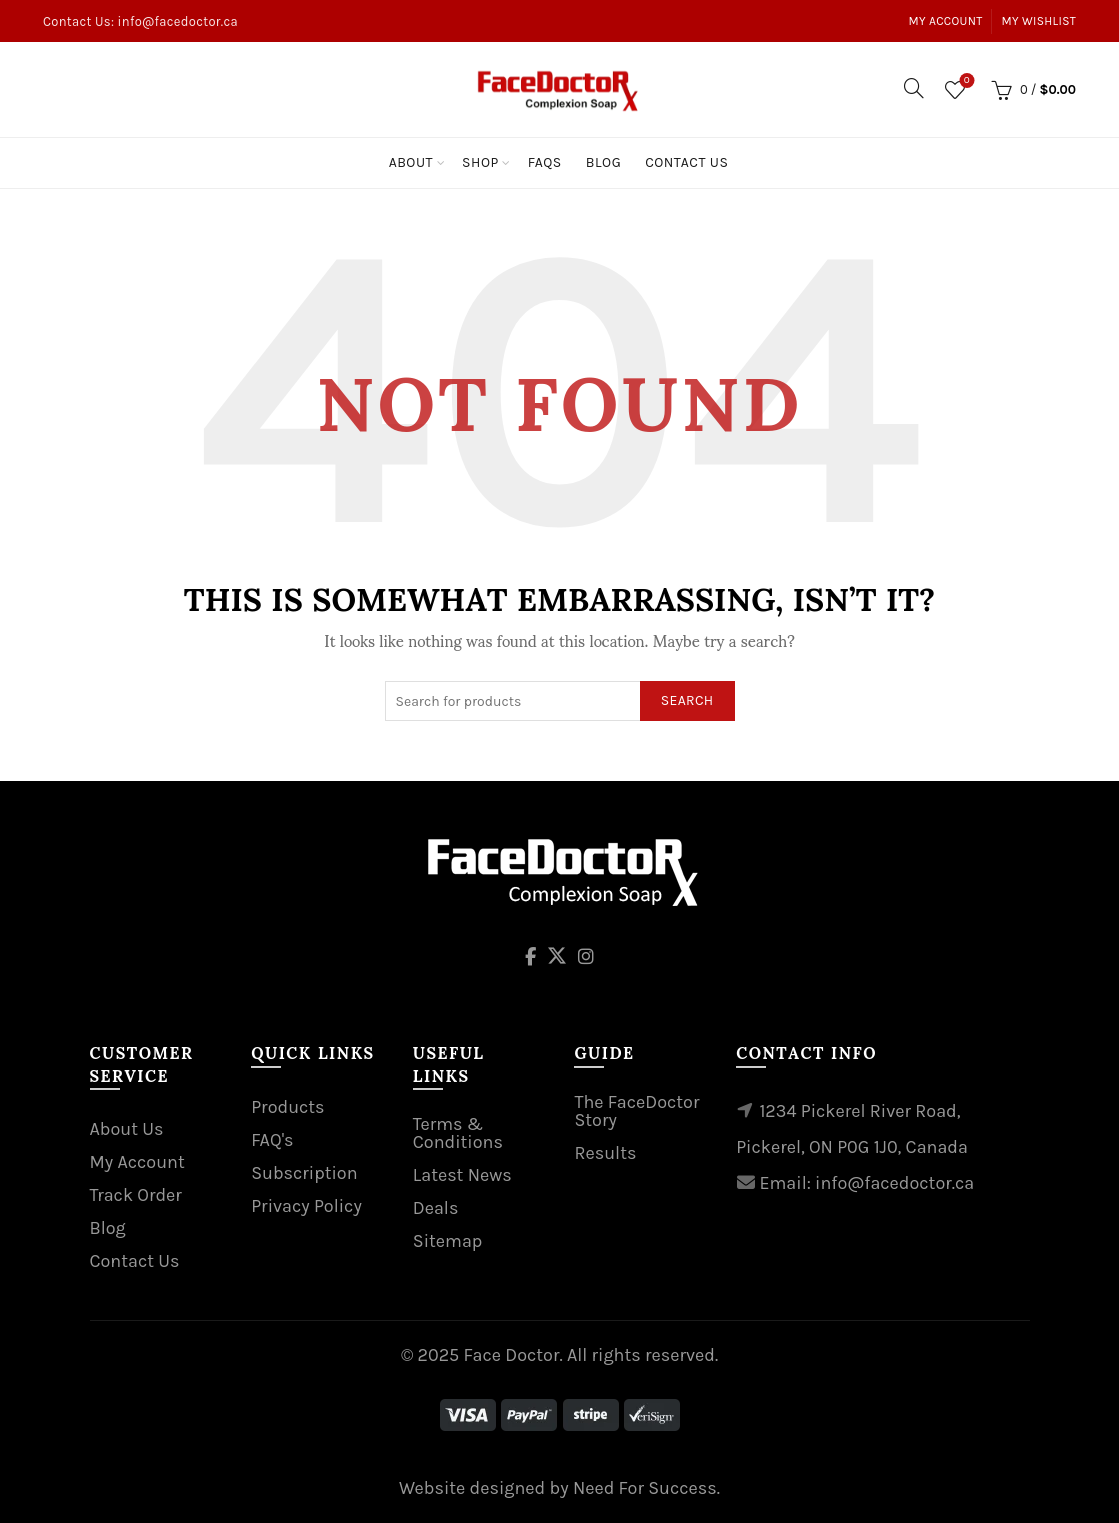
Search (687, 700)
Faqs (545, 162)
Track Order (136, 1195)
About (411, 162)
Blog (603, 162)
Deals (436, 1208)
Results (605, 1153)
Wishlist (964, 81)
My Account (946, 21)
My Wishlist (1039, 21)
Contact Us (686, 162)
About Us (127, 1129)
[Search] (914, 88)
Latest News (462, 1175)
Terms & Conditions (458, 1133)
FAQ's (272, 1140)
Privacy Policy (306, 1206)
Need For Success (645, 1488)
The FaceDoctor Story (636, 1111)
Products (287, 1107)
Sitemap (448, 1241)
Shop (480, 162)
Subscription (304, 1173)
